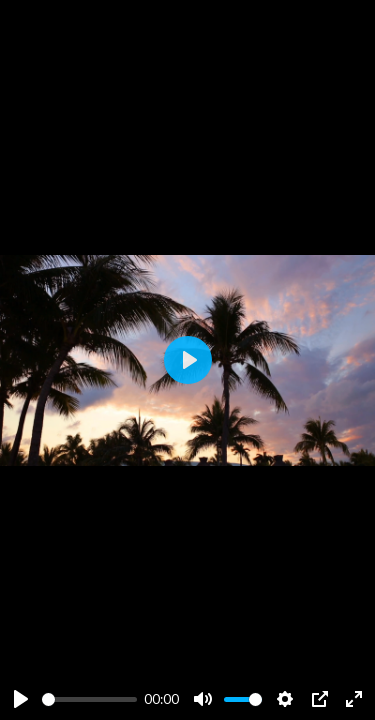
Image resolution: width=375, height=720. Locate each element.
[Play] (21, 699)
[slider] (89, 699)
